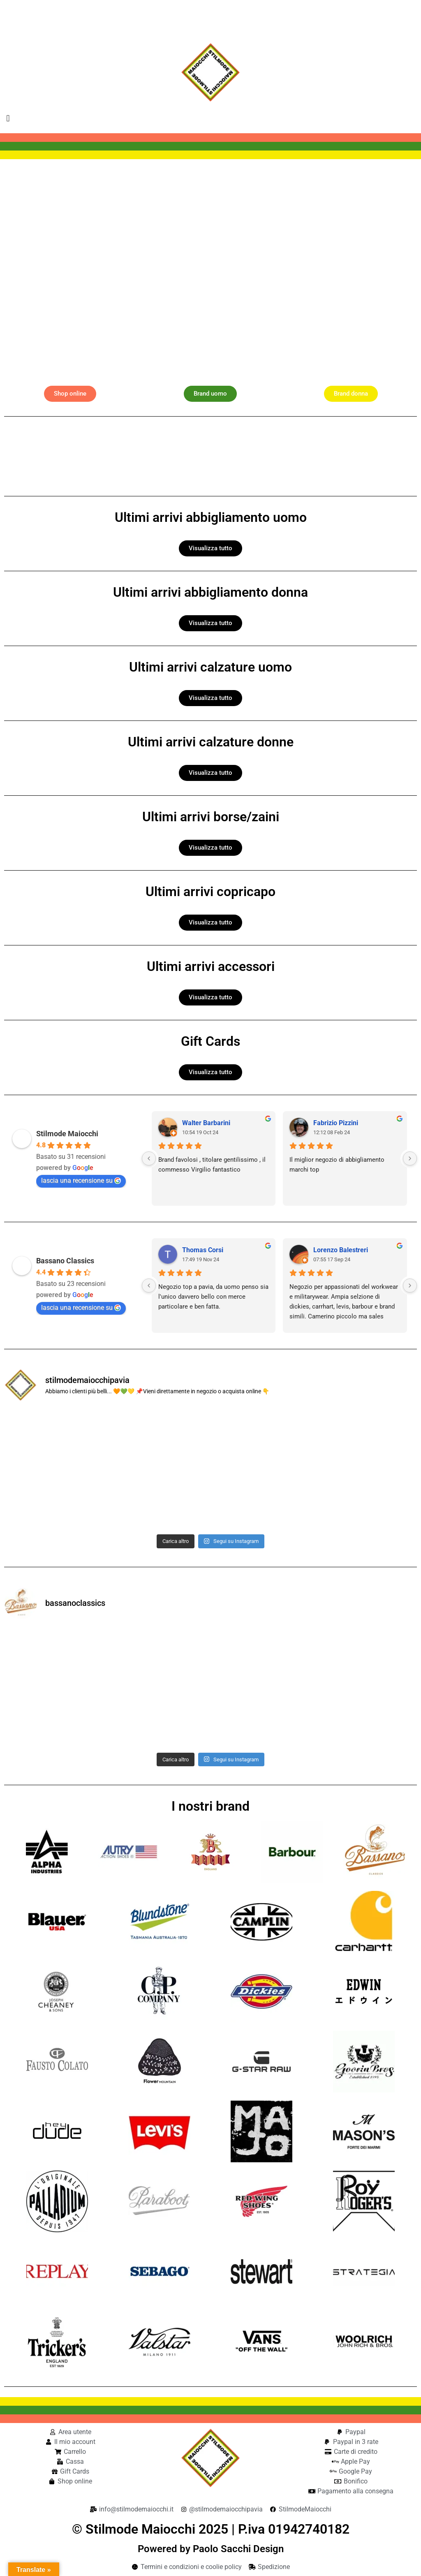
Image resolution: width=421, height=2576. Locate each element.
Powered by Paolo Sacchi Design (211, 2549)
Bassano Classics (65, 1260)
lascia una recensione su (81, 1180)
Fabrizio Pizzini (335, 1123)
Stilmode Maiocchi (67, 1133)
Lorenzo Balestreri (340, 1250)
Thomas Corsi (202, 1250)
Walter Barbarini (206, 1123)
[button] (8, 118)
